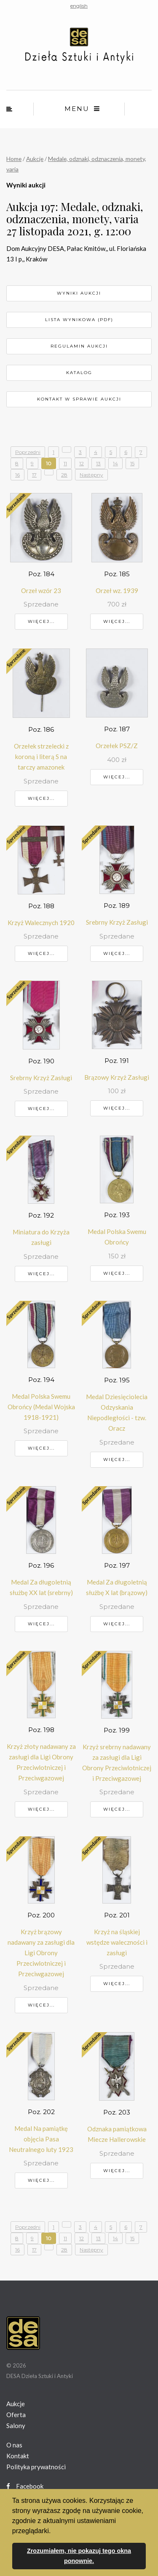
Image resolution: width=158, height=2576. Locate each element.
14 (115, 463)
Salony (15, 2425)
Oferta (16, 2414)
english (79, 6)
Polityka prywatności (36, 2467)
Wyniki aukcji (79, 293)
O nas (14, 2445)
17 (34, 475)
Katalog (79, 372)
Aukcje (34, 158)
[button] (54, 2531)
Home (13, 158)
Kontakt (17, 2456)
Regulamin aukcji (79, 346)
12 (81, 463)
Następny (91, 475)
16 (17, 475)
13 (98, 463)
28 (64, 475)
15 (132, 463)
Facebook (24, 2486)
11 (65, 463)
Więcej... (41, 621)
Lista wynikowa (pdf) (79, 319)
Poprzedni (27, 452)
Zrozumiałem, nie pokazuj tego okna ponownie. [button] (79, 2555)
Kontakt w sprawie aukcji (79, 399)
